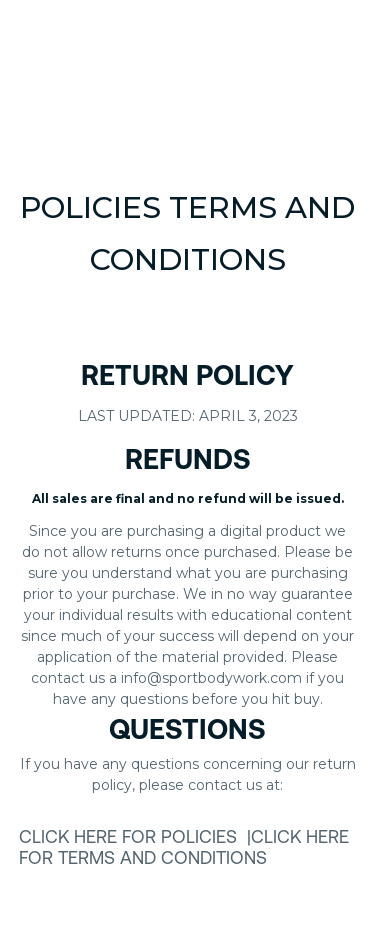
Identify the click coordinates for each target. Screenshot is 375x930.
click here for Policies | (135, 838)
